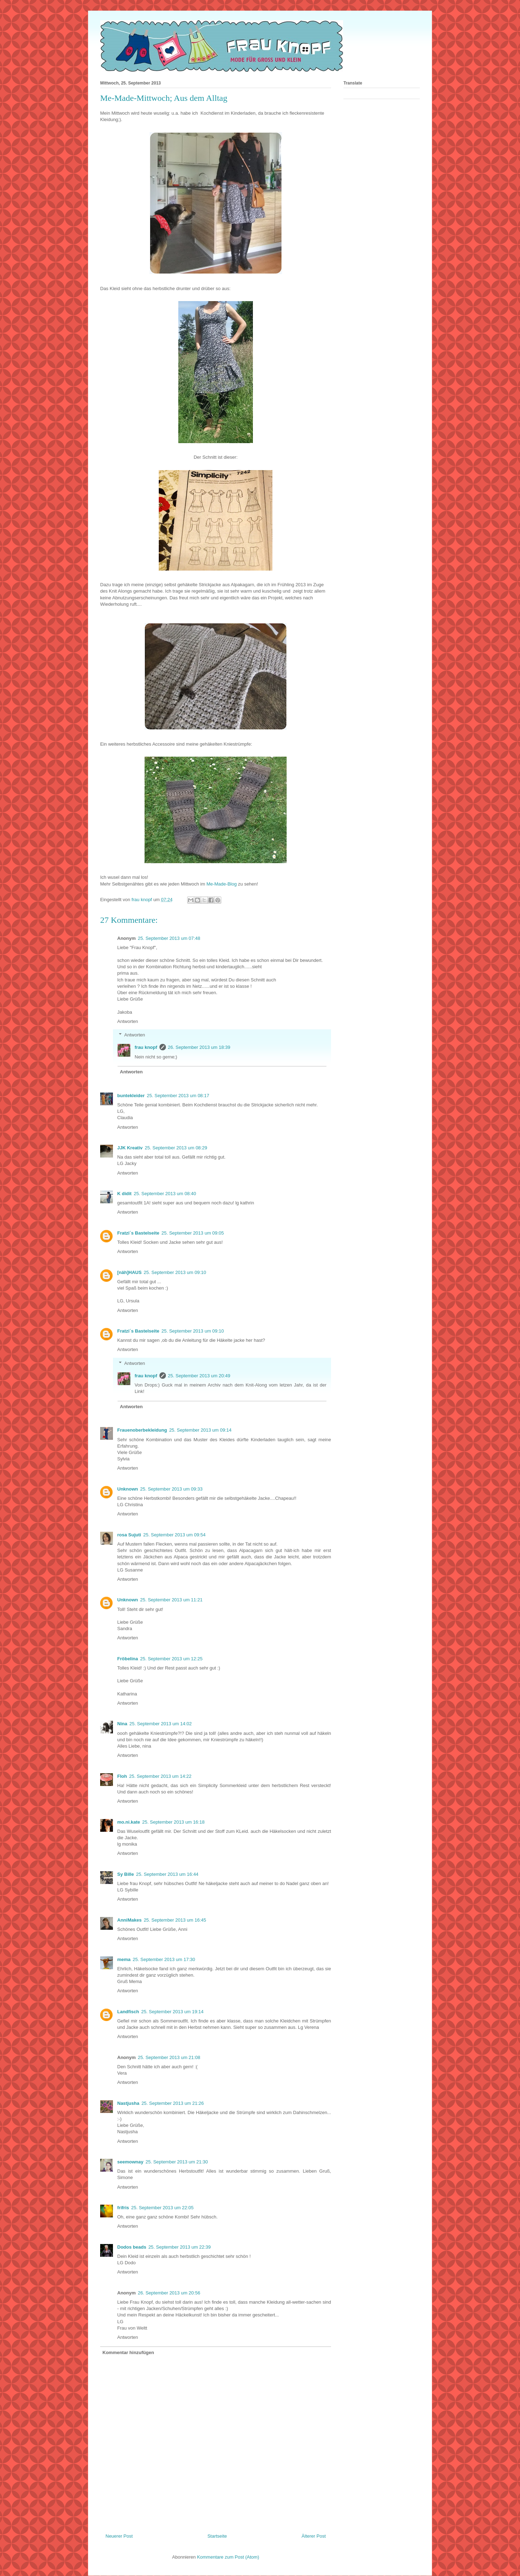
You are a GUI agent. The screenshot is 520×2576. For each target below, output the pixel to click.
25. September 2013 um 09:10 (175, 1272)
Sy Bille (125, 1874)
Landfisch (128, 2011)
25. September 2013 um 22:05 (162, 2207)
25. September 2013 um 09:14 (200, 1430)
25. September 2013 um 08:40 (165, 1193)
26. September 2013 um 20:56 (169, 2292)
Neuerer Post (119, 2536)
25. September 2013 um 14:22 (160, 1776)
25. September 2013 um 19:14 (172, 2011)
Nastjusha (128, 2103)
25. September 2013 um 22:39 (179, 2247)
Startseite (217, 2536)
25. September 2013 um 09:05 (193, 1233)
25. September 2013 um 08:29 (176, 1147)
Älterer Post (314, 2536)
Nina (122, 1723)
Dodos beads (131, 2247)
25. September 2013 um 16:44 (167, 1874)
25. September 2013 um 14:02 (160, 1723)
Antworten (127, 1021)
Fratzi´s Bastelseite (138, 1233)
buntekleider (131, 1095)
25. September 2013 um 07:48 (169, 938)
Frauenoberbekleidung (142, 1430)
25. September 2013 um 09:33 (171, 1489)
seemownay (130, 2161)
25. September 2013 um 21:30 (177, 2161)
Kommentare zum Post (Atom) (228, 2557)
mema (124, 1959)
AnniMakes (129, 1920)
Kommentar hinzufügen (128, 2352)
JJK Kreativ (130, 1147)
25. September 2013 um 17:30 (164, 1959)
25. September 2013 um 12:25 (171, 1658)
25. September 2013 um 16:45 (175, 1920)
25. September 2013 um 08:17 (178, 1095)
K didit (124, 1193)
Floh (122, 1776)
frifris (123, 2207)
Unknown (127, 1489)
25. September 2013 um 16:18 (173, 1822)
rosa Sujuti (129, 1534)
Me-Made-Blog (221, 884)
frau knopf (146, 1047)
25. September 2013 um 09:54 (174, 1534)
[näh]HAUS (129, 1272)
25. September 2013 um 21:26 (172, 2103)
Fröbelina (127, 1658)
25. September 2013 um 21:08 (169, 2057)
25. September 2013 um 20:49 (199, 1375)
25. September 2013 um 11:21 (171, 1599)
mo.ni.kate (128, 1822)
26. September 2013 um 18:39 (199, 1047)
